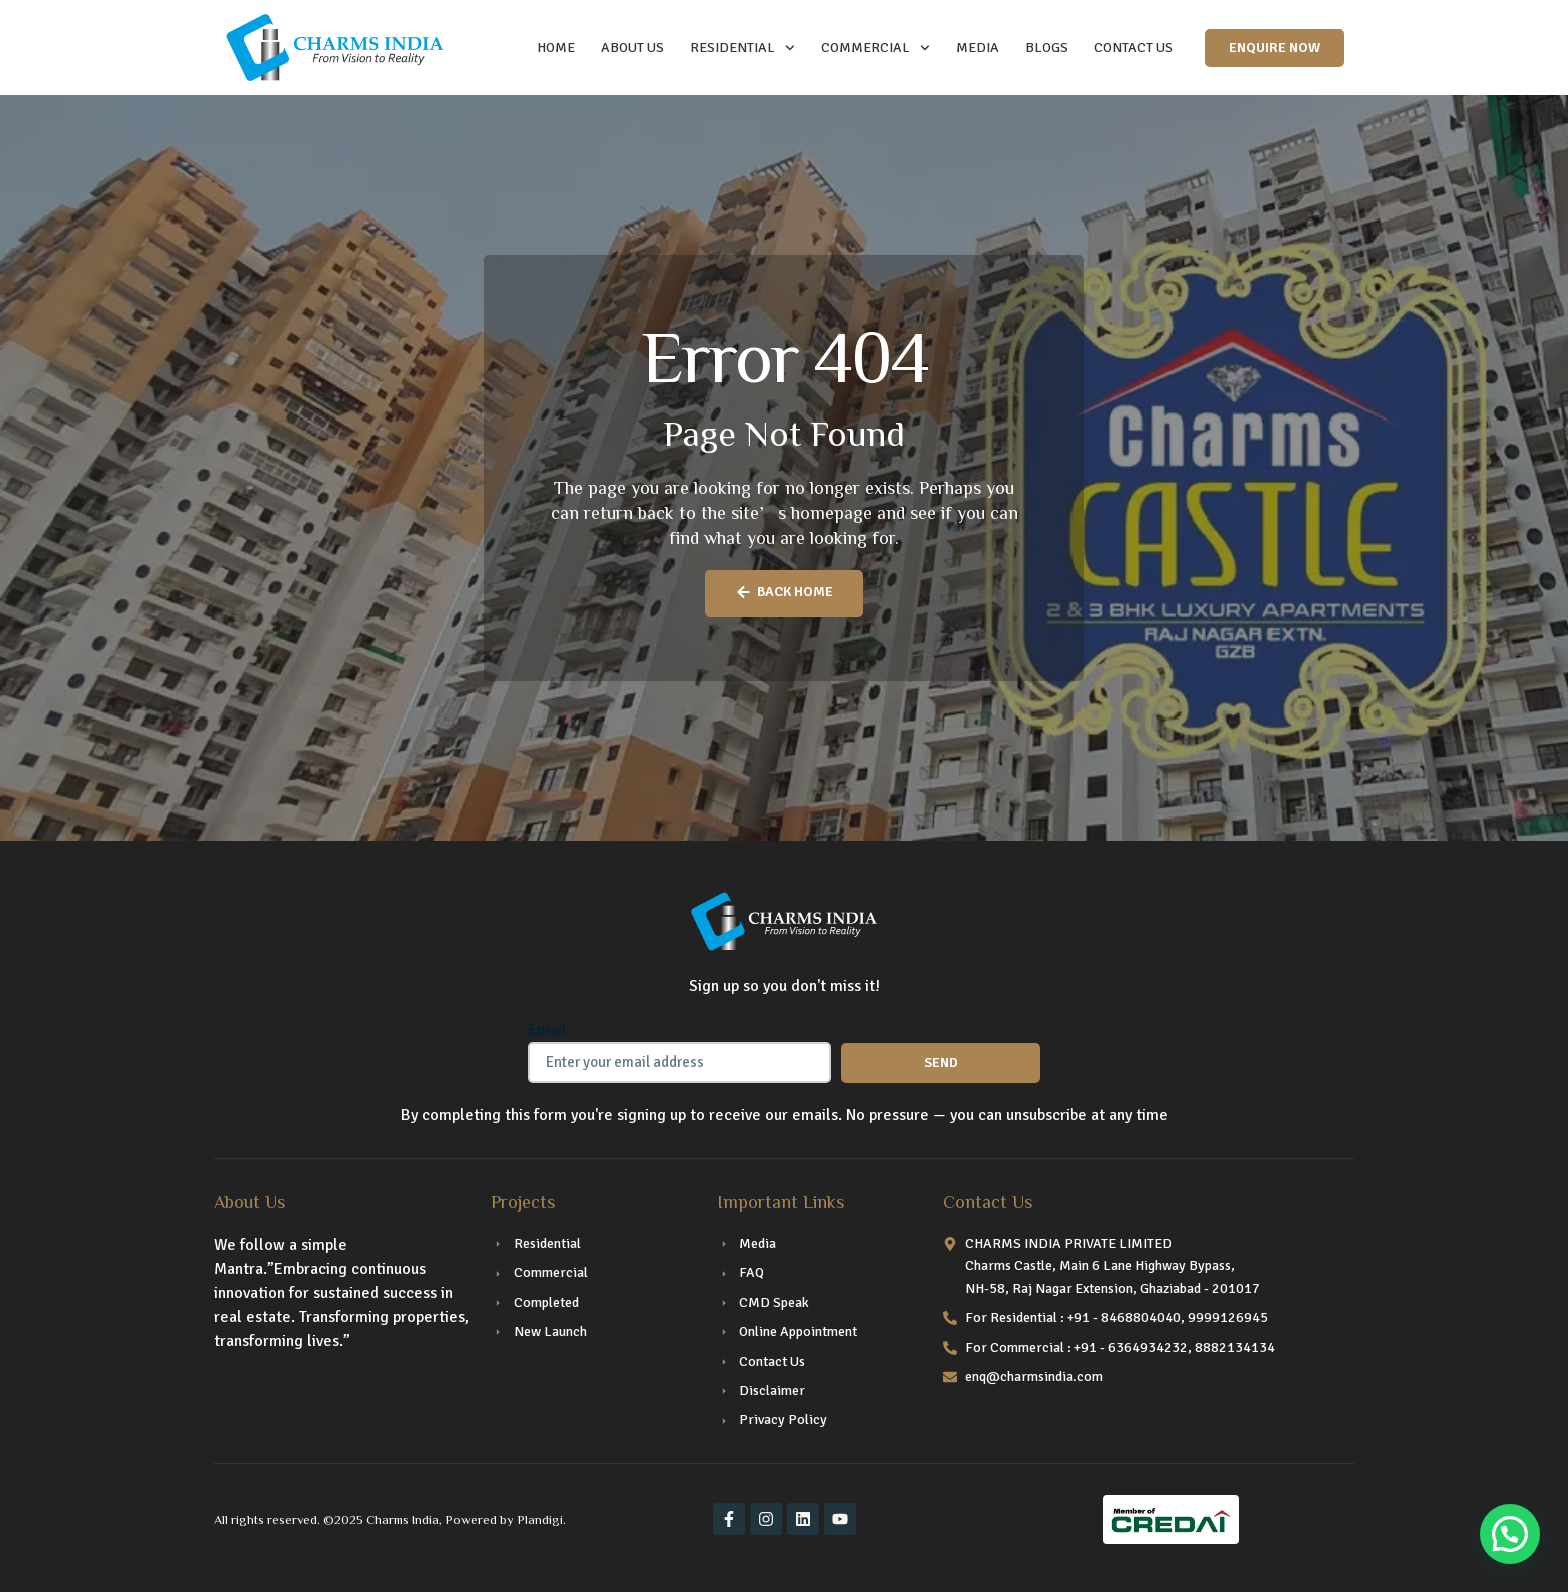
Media (977, 47)
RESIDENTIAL (742, 48)
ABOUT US (632, 47)
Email (547, 1030)
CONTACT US (1133, 47)
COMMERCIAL (875, 48)
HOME (556, 47)
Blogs (1046, 47)
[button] (1510, 1534)
